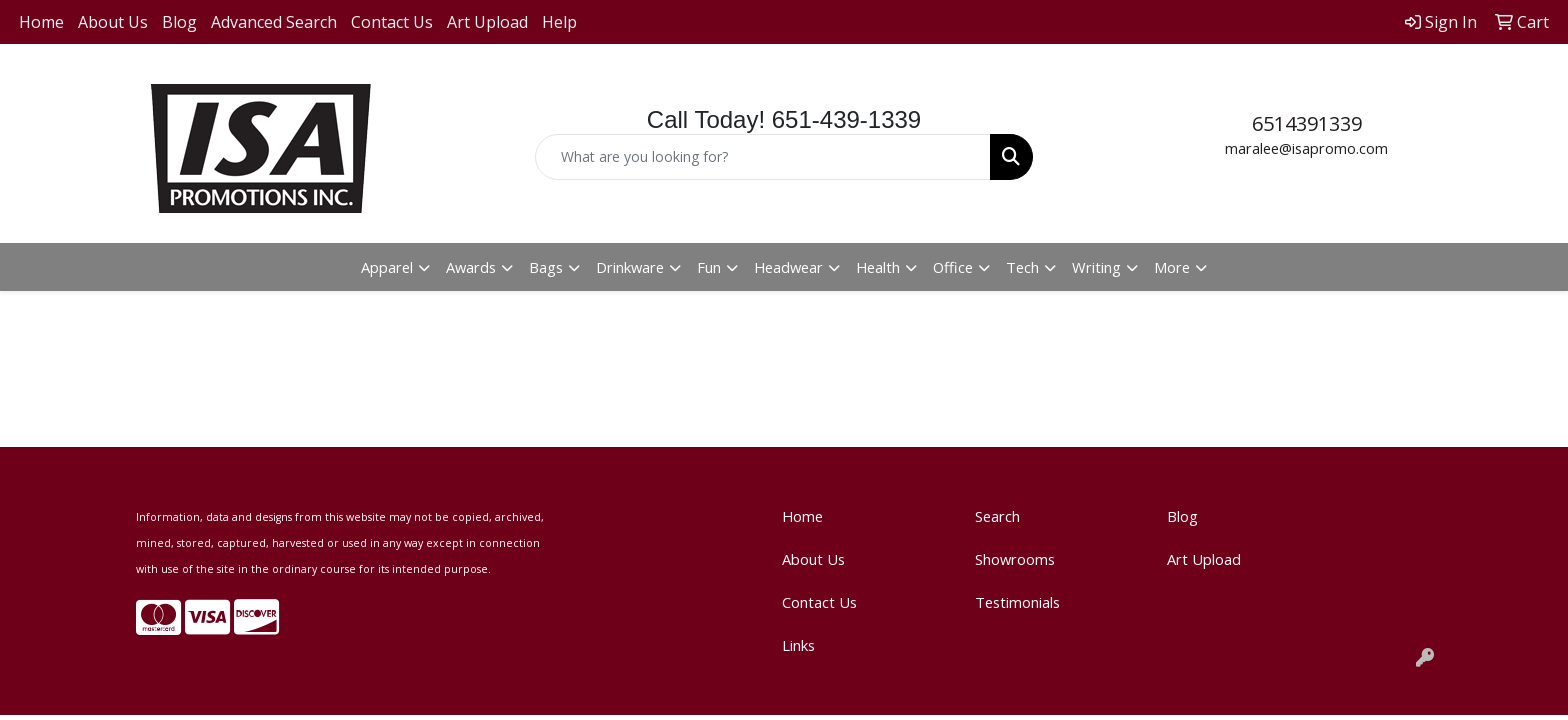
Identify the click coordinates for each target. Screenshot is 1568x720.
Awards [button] (471, 267)
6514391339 (1307, 123)
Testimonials (1017, 602)
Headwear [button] (788, 267)
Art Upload (487, 22)
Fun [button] (709, 267)
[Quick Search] (763, 157)
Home (41, 22)
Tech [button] (1022, 267)
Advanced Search (274, 22)
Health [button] (878, 267)
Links (798, 645)
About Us (113, 22)
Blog (179, 22)
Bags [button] (546, 267)
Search (997, 516)
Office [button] (953, 267)
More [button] (1172, 267)
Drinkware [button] (630, 267)
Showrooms (1015, 559)
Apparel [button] (387, 267)
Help (559, 22)
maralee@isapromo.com (1306, 148)
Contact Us (392, 22)
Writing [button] (1096, 267)
